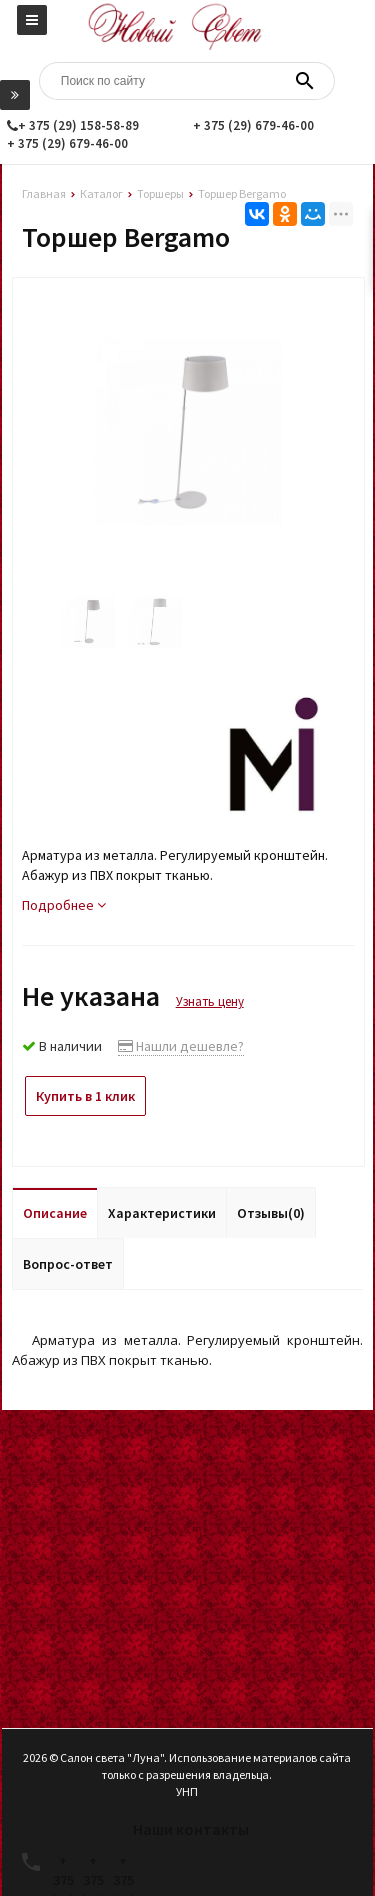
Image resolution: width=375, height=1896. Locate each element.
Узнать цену (210, 1001)
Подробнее (64, 905)
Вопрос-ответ (68, 1264)
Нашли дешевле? (181, 1046)
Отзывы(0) (271, 1213)
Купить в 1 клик (85, 1096)
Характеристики (162, 1213)
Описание (55, 1213)
